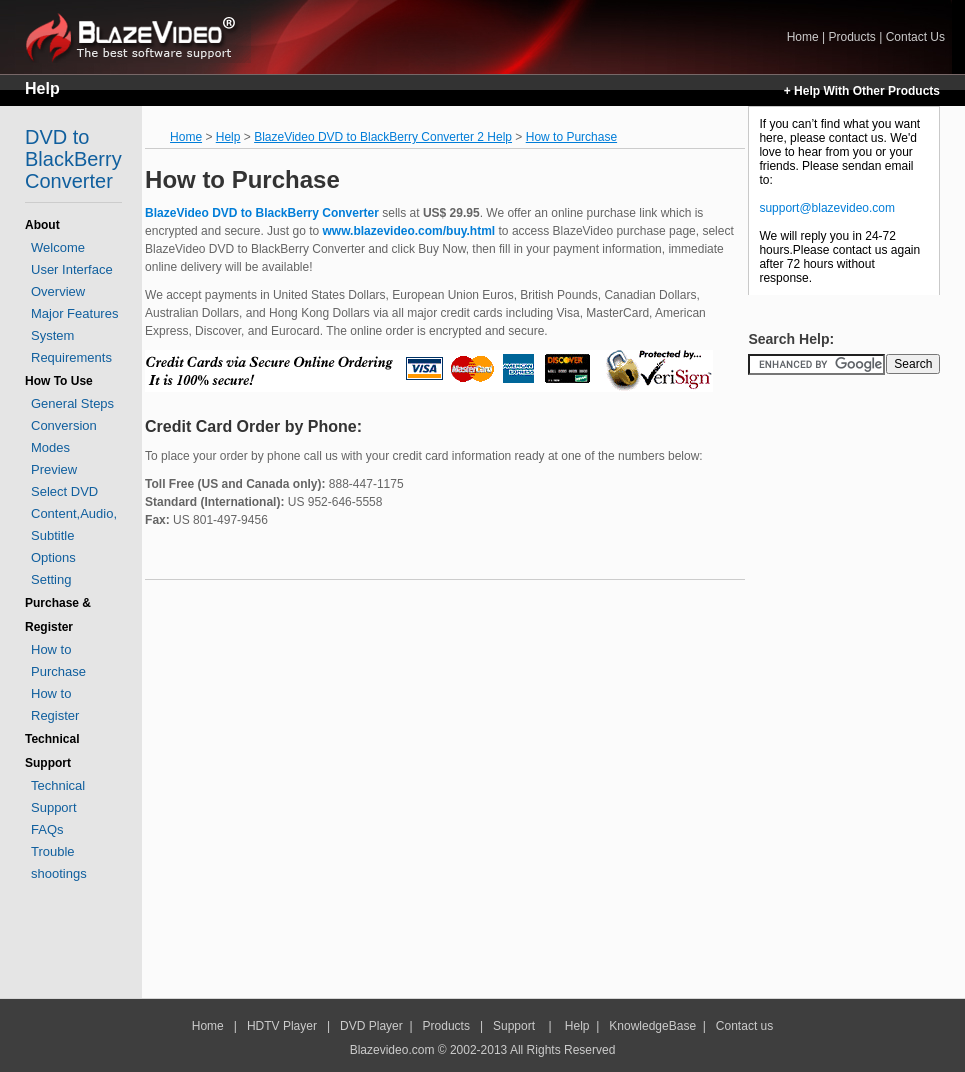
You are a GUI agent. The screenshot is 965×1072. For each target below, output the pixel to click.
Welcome (58, 247)
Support (514, 1026)
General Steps (72, 403)
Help (42, 88)
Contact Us (915, 37)
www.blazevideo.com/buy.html (409, 231)
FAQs (47, 829)
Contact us (744, 1026)
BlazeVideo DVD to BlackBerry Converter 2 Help (383, 137)
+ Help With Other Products (862, 91)
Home (138, 36)
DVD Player (371, 1026)
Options (53, 557)
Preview (54, 469)
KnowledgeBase (652, 1026)
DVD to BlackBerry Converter (73, 159)
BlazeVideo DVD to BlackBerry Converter (262, 213)
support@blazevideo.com (827, 208)
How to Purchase (571, 137)
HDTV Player (280, 1026)
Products (851, 37)
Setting (51, 579)
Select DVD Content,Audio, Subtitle (74, 513)
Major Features (74, 313)
